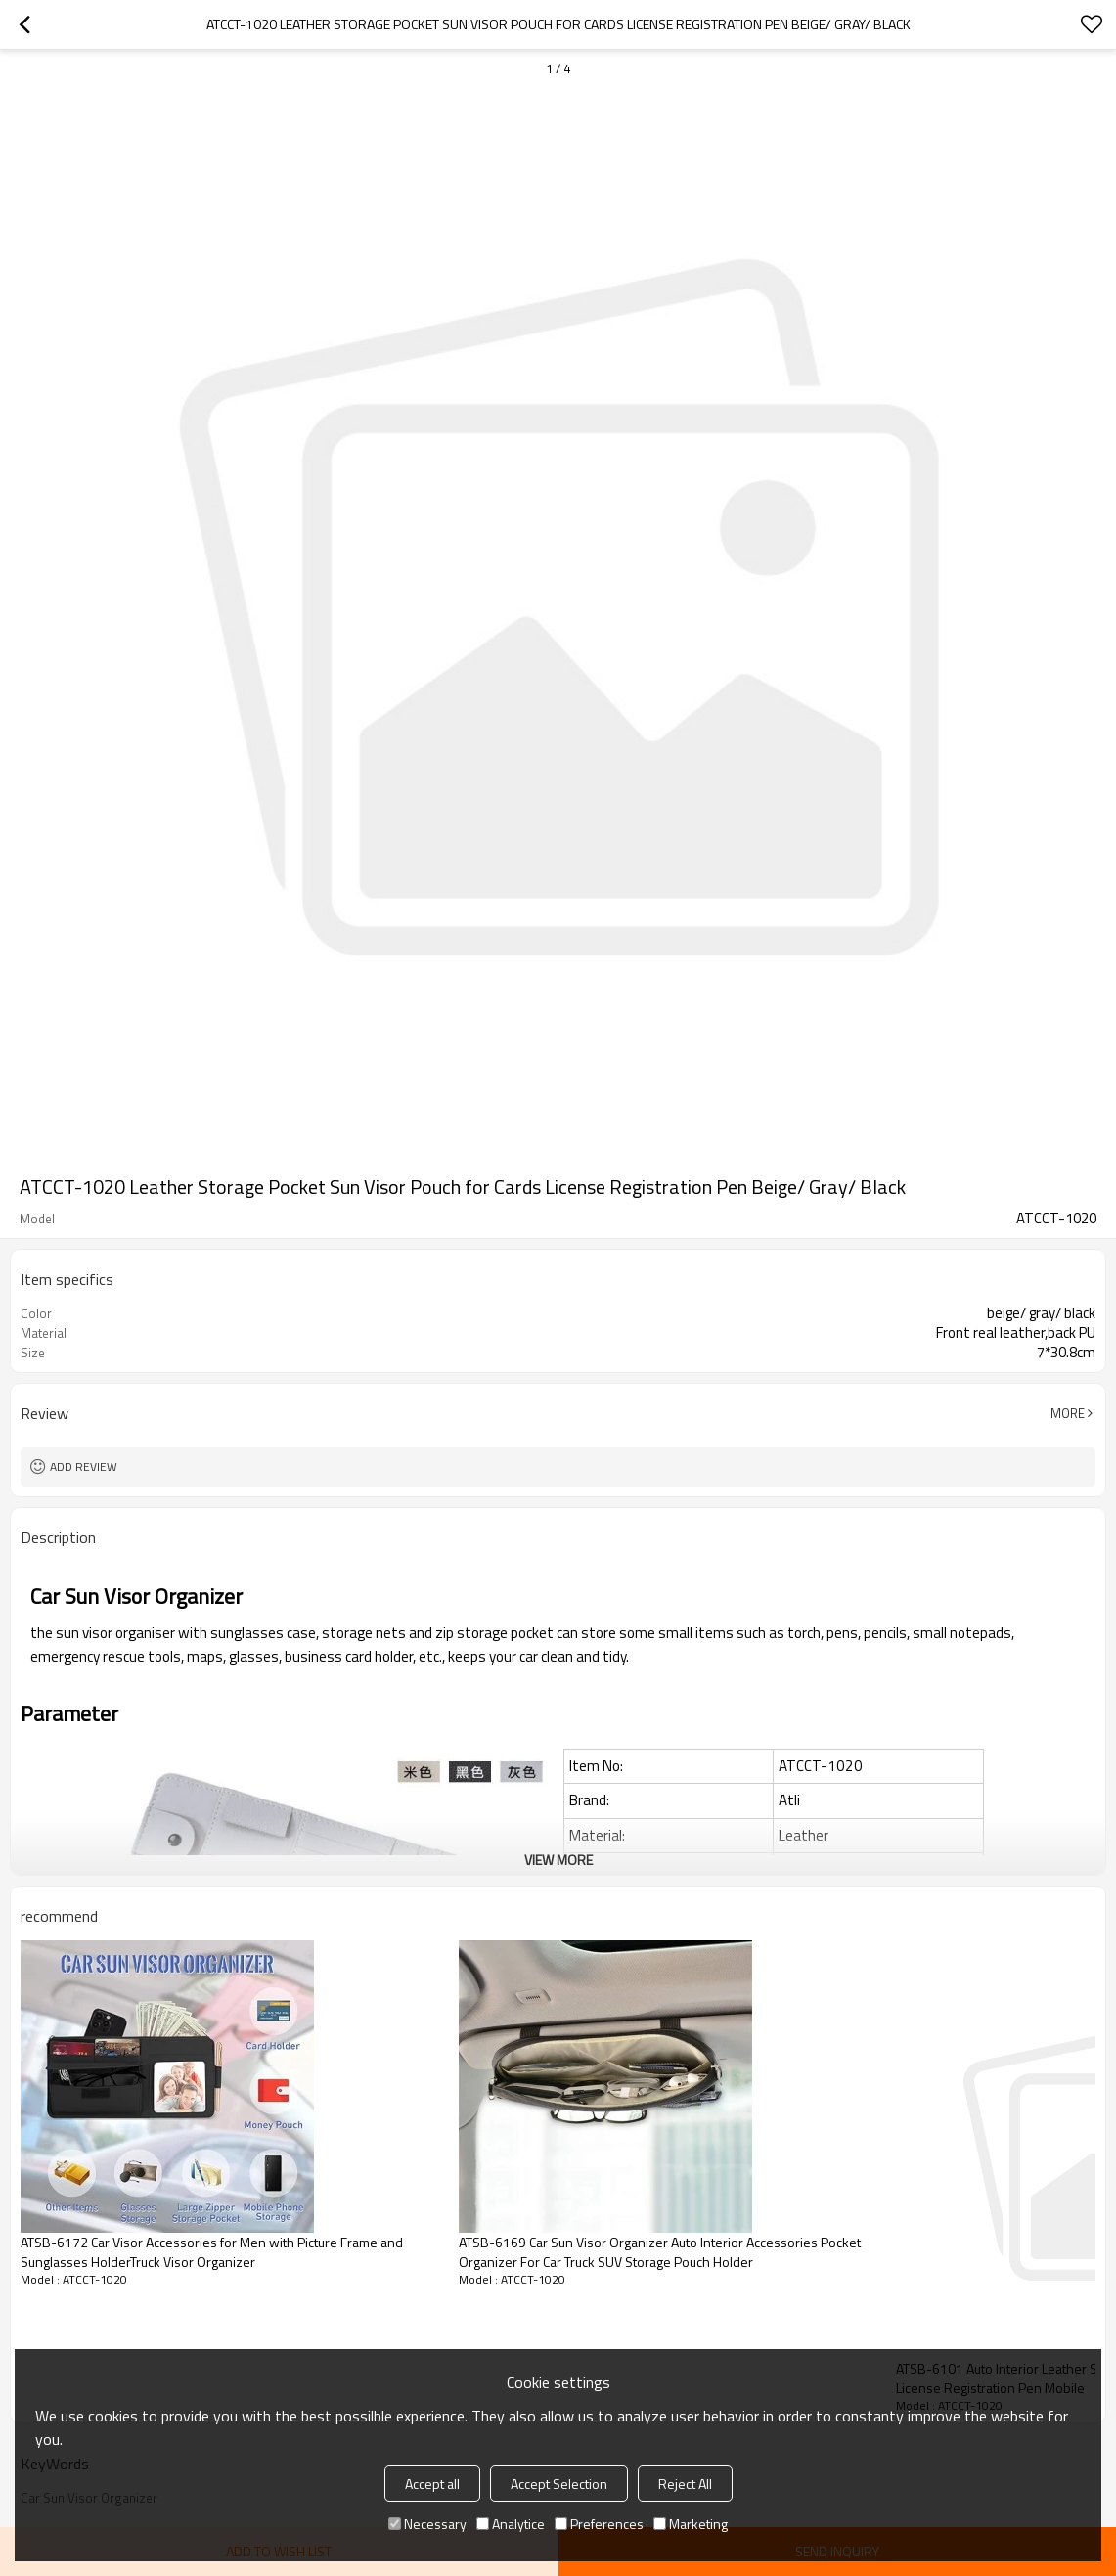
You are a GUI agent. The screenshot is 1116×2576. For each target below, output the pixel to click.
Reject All (685, 2483)
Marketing (690, 2523)
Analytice (510, 2523)
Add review (83, 1466)
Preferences (599, 2523)
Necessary (427, 2523)
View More (558, 1859)
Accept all (432, 2483)
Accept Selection (559, 2483)
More (1067, 1413)
